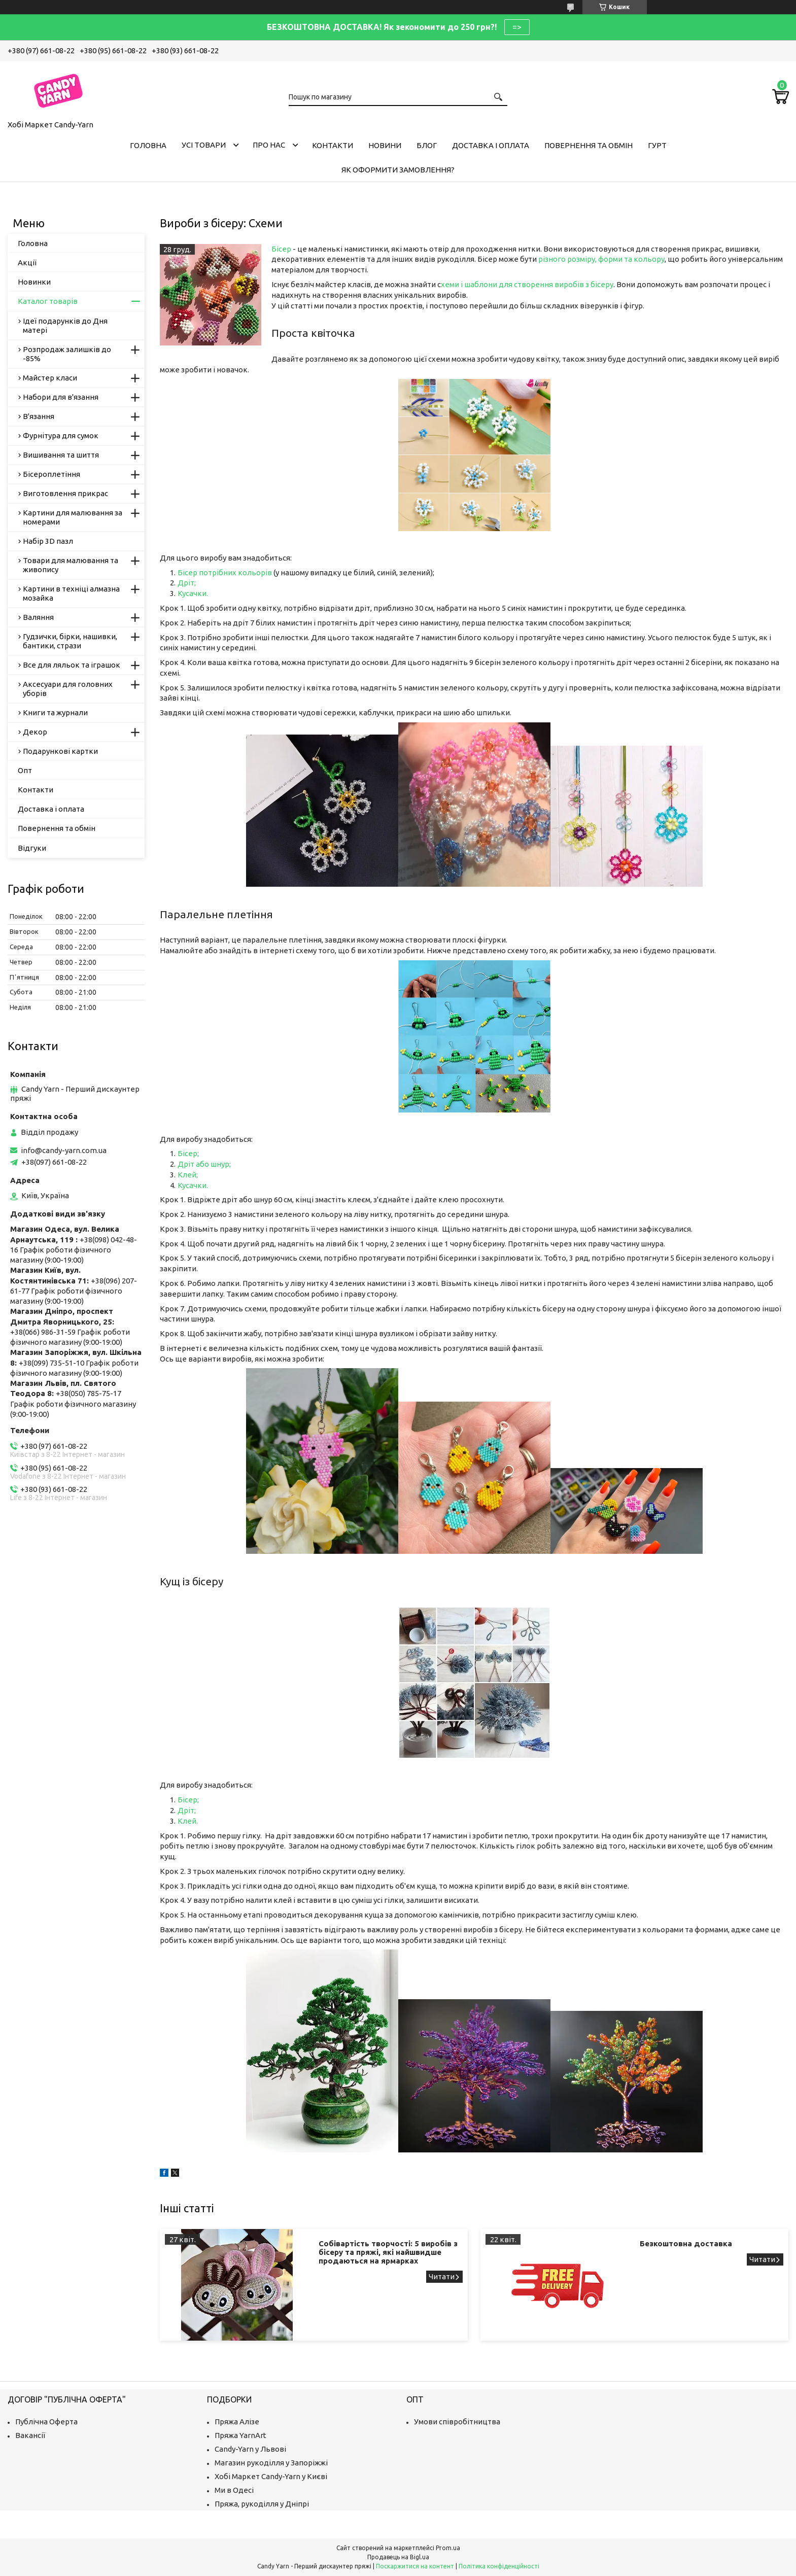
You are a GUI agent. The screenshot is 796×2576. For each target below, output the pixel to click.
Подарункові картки (60, 751)
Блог (427, 145)
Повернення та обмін (588, 145)
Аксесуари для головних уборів (68, 689)
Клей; (188, 1174)
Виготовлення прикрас (65, 493)
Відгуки (32, 848)
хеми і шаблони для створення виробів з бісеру (527, 284)
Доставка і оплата (490, 145)
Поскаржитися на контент (415, 2566)
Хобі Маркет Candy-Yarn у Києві (271, 2476)
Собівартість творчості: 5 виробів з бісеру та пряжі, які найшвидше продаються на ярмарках (388, 2252)
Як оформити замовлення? (398, 169)
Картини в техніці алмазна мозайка (71, 593)
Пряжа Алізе (237, 2421)
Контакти (332, 145)
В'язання (38, 416)
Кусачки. (193, 593)
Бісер (281, 249)
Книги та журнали (55, 712)
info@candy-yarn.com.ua (64, 1150)
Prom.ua (448, 2548)
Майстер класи (50, 377)
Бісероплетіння (51, 474)
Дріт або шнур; (204, 1164)
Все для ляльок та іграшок (71, 664)
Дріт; (187, 582)
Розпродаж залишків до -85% (67, 354)
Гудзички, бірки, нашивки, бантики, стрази (70, 641)
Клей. (188, 1821)
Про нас (269, 145)
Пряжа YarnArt (240, 2435)
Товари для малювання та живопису (70, 565)
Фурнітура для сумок (60, 435)
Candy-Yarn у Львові (250, 2449)
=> (517, 26)
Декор (35, 731)
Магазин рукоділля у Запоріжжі (271, 2462)
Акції (27, 262)
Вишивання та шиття (61, 454)
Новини (384, 145)
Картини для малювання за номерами (72, 517)
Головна (148, 145)
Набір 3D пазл (48, 541)
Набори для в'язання (60, 397)
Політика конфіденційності (499, 2566)
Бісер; (188, 1153)
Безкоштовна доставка (686, 2243)
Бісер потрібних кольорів (225, 572)
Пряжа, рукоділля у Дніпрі (262, 2503)
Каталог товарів (48, 301)
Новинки (34, 281)
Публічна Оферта (46, 2421)
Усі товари (204, 145)
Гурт (657, 145)
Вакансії (30, 2435)
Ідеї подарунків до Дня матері (65, 325)
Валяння (38, 617)
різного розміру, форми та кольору (601, 259)
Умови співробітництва (457, 2421)
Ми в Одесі (234, 2490)
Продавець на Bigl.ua (398, 2557)
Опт (25, 770)
